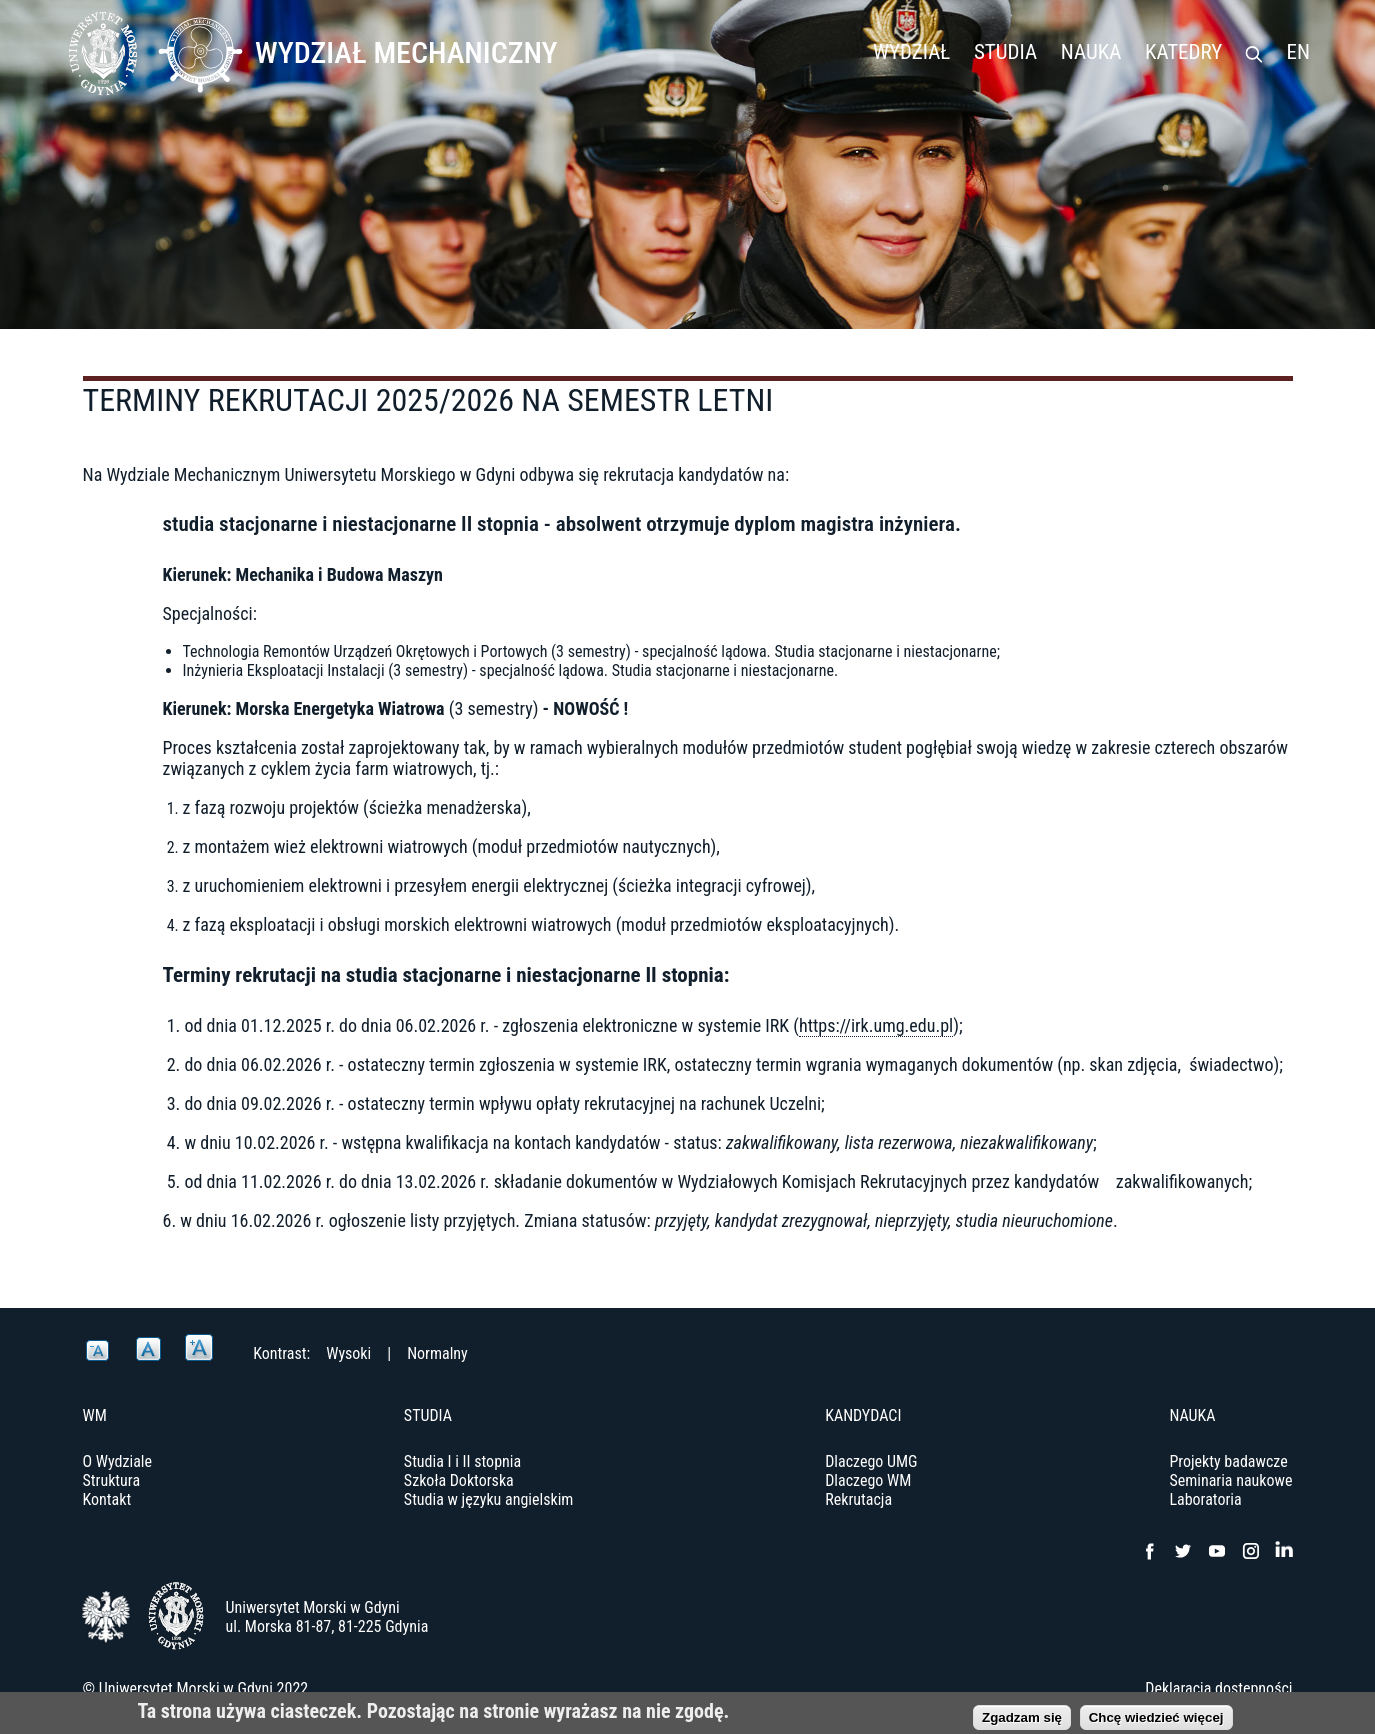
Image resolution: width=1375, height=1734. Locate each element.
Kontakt (107, 1499)
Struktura (112, 1480)
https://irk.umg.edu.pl (876, 1025)
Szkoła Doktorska (459, 1480)
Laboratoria (1205, 1499)
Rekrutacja (858, 1499)
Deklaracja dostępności (1218, 1688)
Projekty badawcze (1228, 1461)
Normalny (437, 1353)
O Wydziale (118, 1461)
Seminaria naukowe (1230, 1480)
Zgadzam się (1022, 1720)
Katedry (1183, 52)
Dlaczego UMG (871, 1461)
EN (1298, 52)
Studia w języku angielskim (489, 1499)
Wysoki (348, 1353)
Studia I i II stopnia (462, 1461)
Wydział (911, 52)
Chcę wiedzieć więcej (1156, 1720)
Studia (1005, 52)
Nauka (1091, 52)
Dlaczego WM (868, 1480)
